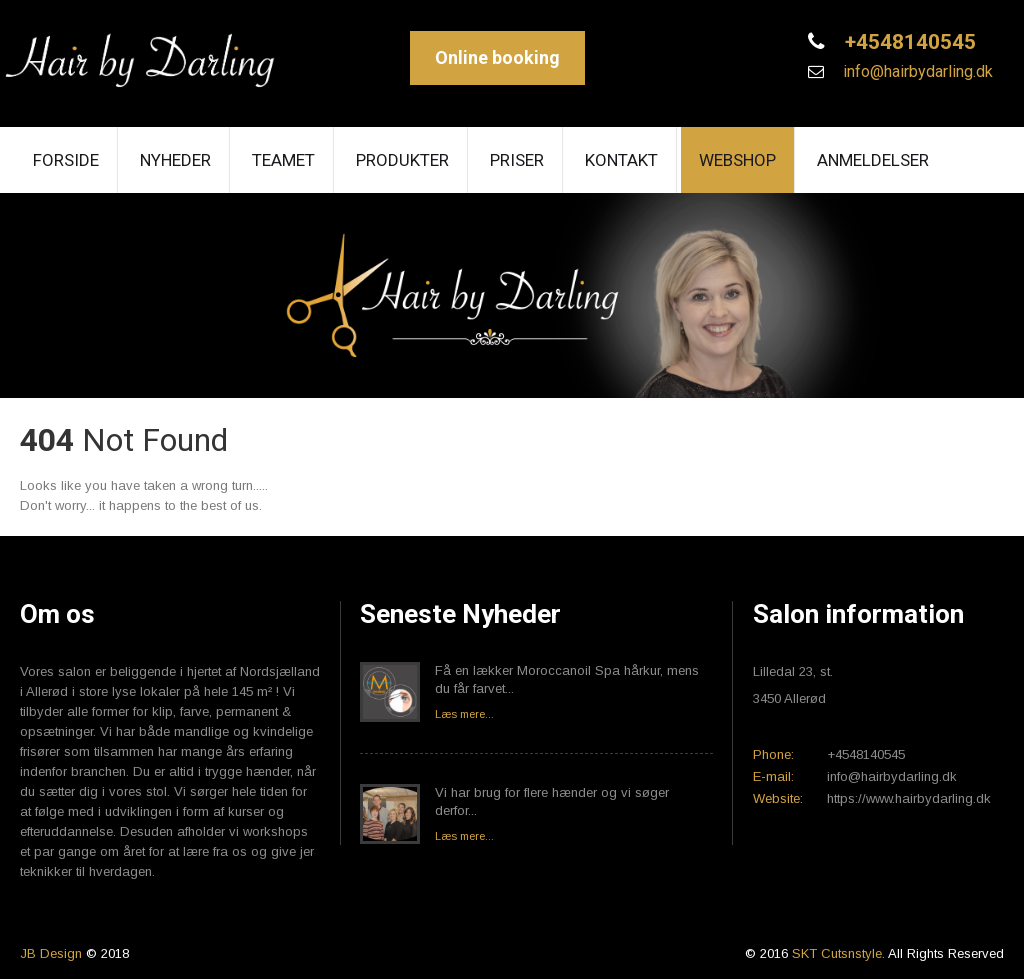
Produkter (402, 160)
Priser (517, 160)
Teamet (283, 160)
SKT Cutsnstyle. (840, 953)
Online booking (497, 57)
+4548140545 (908, 42)
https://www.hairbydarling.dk (909, 798)
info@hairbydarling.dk (916, 71)
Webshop (737, 160)
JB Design (51, 953)
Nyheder (175, 160)
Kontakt (621, 160)
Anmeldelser (873, 160)
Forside (66, 160)
